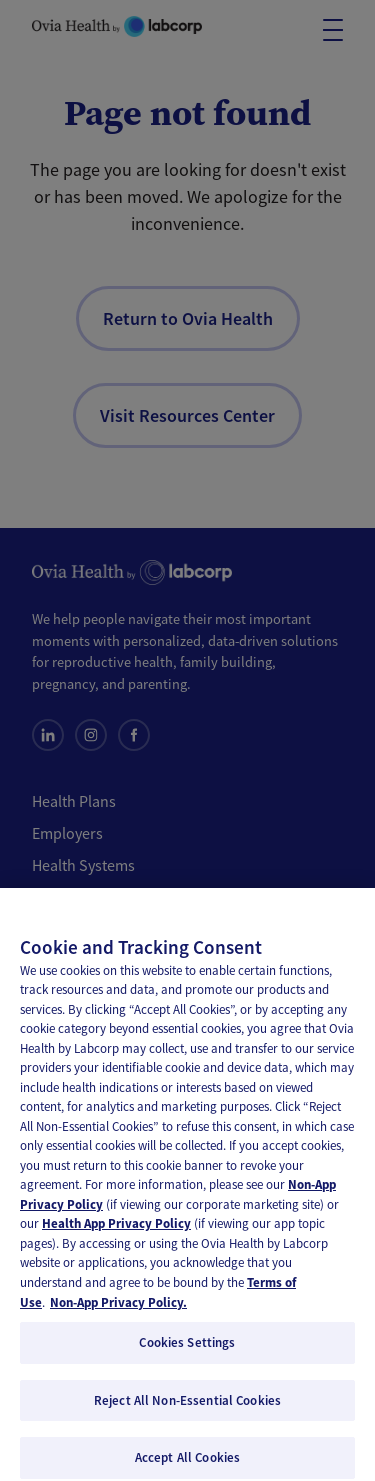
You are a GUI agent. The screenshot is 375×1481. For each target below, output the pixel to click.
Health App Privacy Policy (116, 1234)
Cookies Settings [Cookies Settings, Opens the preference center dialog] (187, 1353)
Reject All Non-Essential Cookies (187, 1410)
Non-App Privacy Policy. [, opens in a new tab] (118, 1312)
